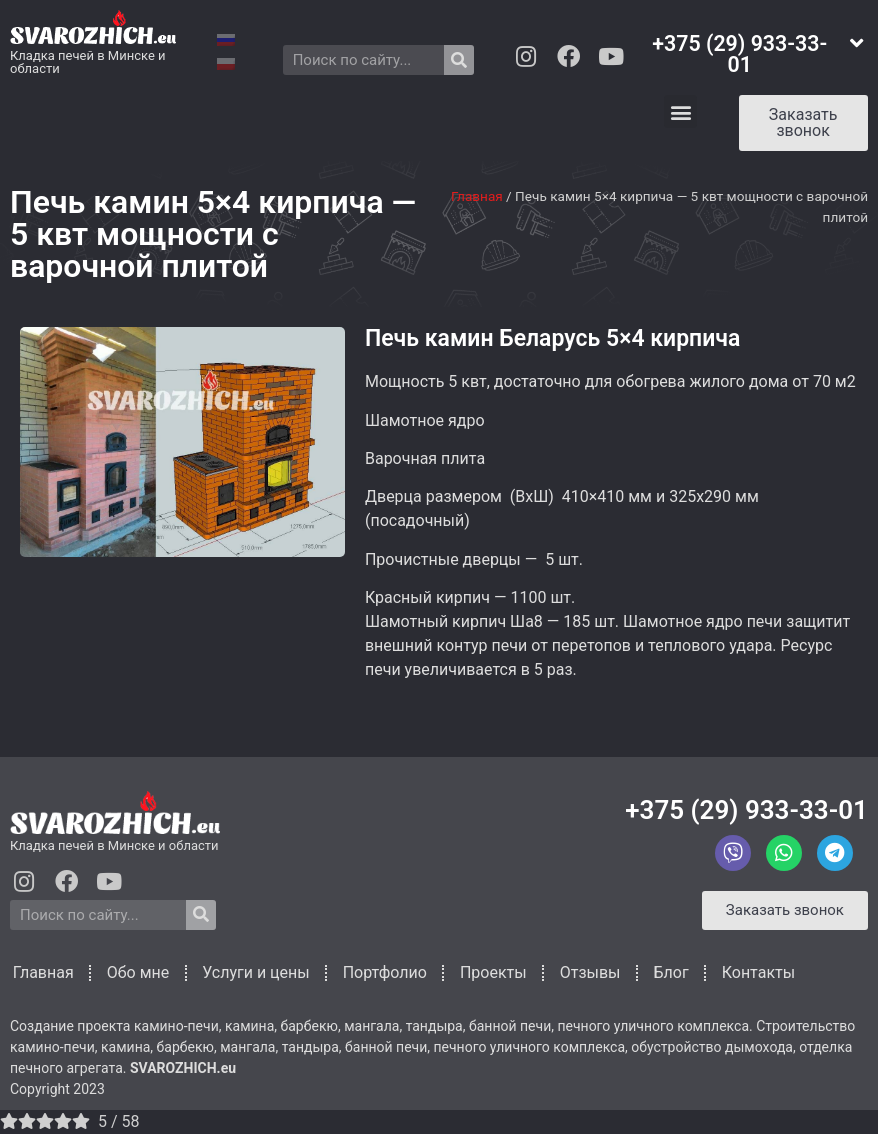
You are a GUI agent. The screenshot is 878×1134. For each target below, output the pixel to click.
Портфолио (382, 972)
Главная (477, 196)
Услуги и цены (252, 972)
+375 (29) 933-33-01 (746, 810)
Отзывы (587, 972)
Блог (668, 972)
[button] (680, 111)
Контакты (755, 972)
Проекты (490, 972)
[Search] (459, 60)
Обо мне (135, 972)
